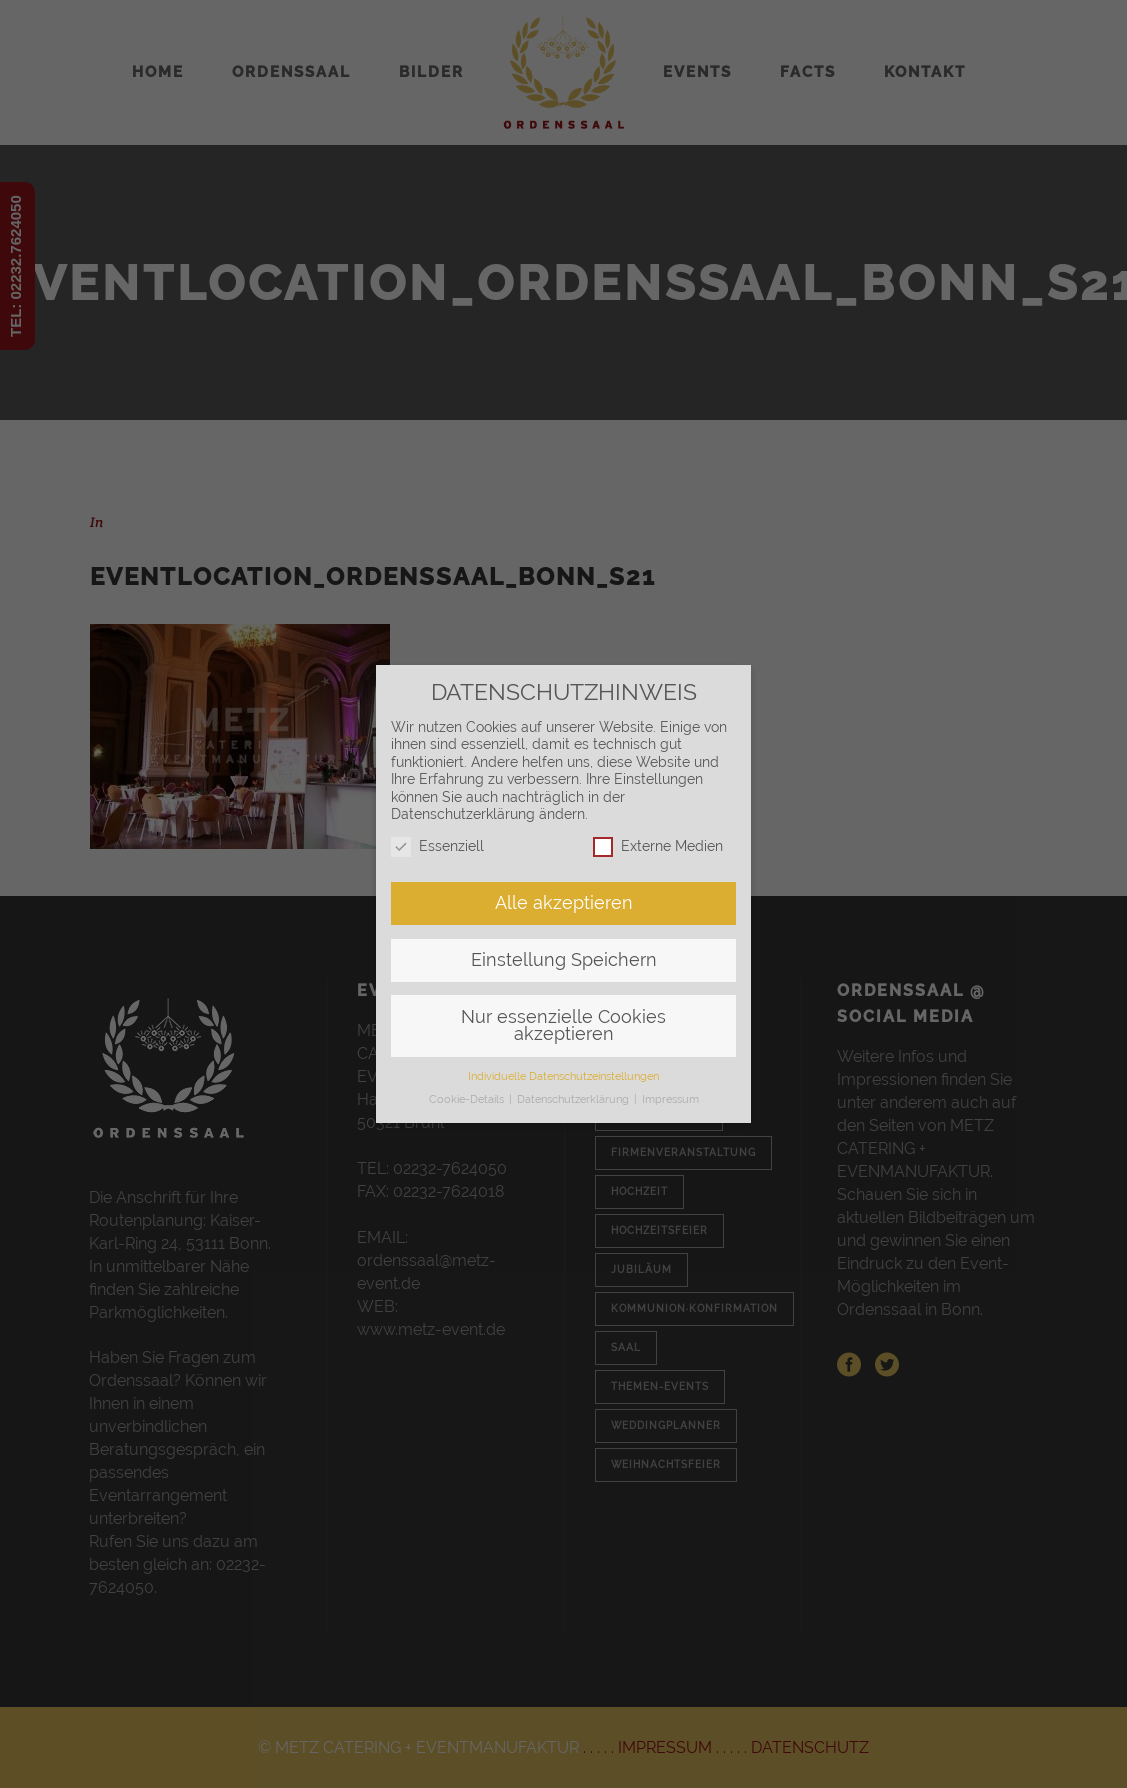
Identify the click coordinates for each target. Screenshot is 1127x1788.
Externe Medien (658, 846)
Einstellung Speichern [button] (564, 960)
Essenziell (437, 846)
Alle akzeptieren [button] (564, 903)
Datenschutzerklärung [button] (574, 1099)
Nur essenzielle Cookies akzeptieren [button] (563, 1026)
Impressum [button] (670, 1099)
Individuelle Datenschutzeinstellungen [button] (563, 1076)
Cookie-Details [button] (468, 1099)
